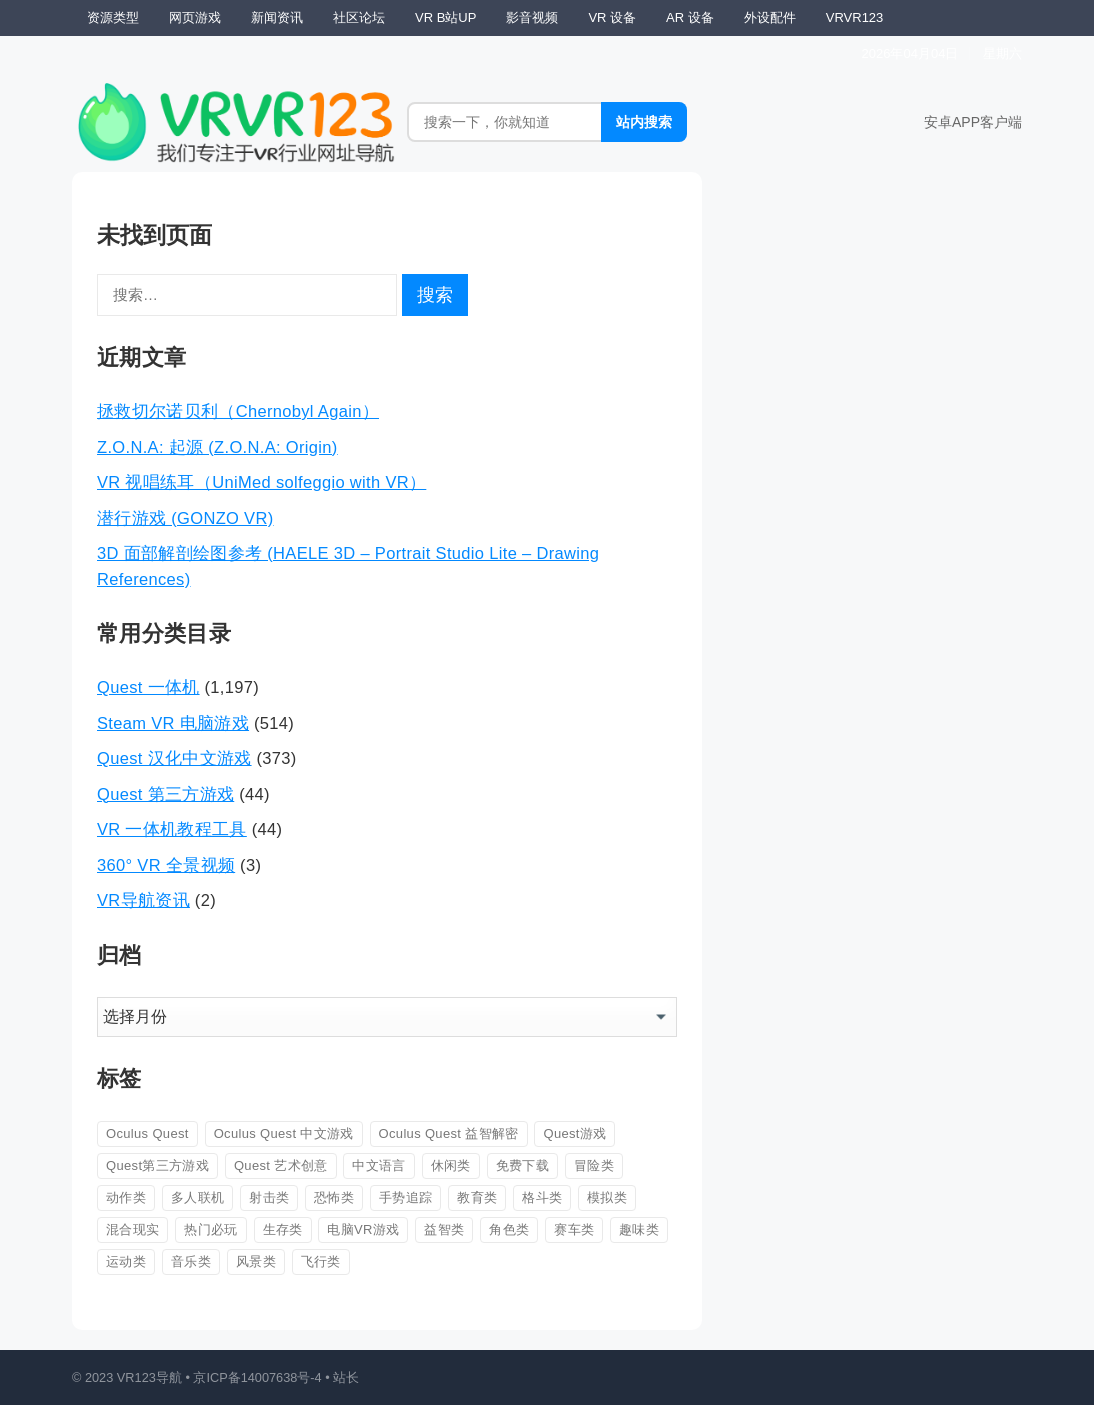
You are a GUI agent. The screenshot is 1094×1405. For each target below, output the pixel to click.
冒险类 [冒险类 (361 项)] (594, 1165)
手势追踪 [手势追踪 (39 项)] (405, 1197)
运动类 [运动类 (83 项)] (126, 1261)
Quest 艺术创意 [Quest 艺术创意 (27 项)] (281, 1165)
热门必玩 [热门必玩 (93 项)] (210, 1229)
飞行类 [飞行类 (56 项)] (321, 1261)
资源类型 (113, 17)
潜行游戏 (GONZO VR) (185, 518)
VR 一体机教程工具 (172, 829)
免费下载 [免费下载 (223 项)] (522, 1165)
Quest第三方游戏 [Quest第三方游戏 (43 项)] (157, 1165)
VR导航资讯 (143, 900)
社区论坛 (359, 17)
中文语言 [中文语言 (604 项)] (378, 1165)
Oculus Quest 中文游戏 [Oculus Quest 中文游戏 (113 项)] (284, 1133)
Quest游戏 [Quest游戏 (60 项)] (574, 1133)
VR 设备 (612, 17)
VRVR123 (855, 17)
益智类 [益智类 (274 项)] (444, 1229)
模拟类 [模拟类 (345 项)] (607, 1197)
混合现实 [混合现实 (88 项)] (132, 1229)
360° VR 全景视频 (166, 865)
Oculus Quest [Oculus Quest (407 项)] (147, 1133)
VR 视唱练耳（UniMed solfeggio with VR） (261, 482)
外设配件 (770, 17)
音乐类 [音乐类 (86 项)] (191, 1261)
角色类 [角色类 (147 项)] (509, 1229)
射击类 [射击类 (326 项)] (269, 1197)
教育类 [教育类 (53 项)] (477, 1197)
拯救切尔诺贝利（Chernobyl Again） (238, 411)
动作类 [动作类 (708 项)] (126, 1197)
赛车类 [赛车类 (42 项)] (574, 1229)
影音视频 (532, 17)
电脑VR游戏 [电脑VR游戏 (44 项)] (363, 1229)
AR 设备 (690, 17)
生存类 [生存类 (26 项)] (283, 1229)
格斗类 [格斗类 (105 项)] (542, 1197)
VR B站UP (445, 17)
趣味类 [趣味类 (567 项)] (639, 1229)
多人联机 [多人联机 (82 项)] (197, 1197)
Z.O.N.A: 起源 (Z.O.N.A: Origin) (217, 447)
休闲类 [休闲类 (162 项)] (451, 1165)
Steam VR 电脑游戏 (173, 723)
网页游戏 (195, 17)
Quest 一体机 (148, 687)
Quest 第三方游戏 (165, 794)
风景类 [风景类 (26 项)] (256, 1261)
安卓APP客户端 (973, 122)
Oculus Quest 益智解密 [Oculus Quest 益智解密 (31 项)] (449, 1133)
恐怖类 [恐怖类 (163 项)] (334, 1197)
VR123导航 (149, 1377)
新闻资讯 (277, 17)
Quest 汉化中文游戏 (174, 758)
